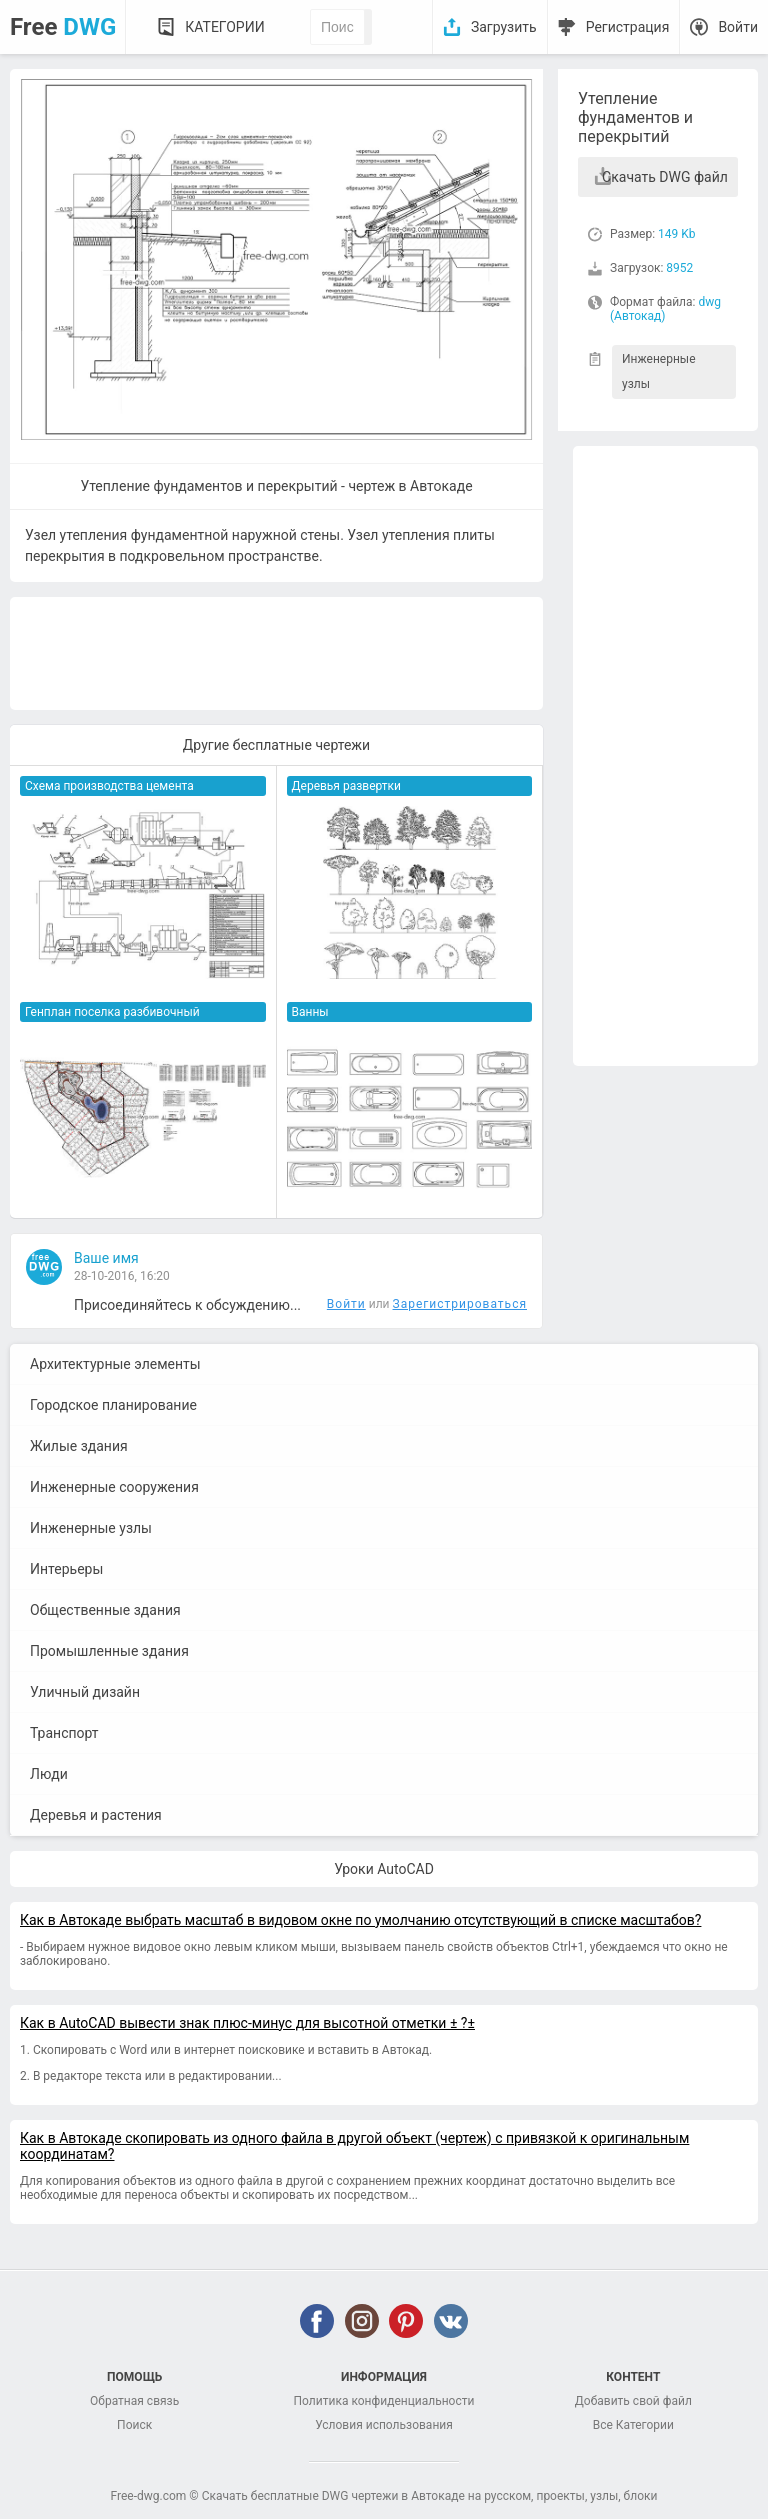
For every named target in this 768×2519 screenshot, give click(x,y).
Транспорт (64, 1733)
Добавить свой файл (633, 2401)
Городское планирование (113, 1405)
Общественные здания (105, 1610)
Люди (49, 1774)
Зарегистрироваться (460, 1304)
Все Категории (633, 2425)
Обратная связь (134, 2401)
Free (63, 27)
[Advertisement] (665, 756)
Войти (738, 27)
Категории (224, 27)
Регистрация (628, 27)
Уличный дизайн (85, 1692)
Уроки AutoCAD (384, 1869)
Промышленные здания (109, 1651)
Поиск (134, 2425)
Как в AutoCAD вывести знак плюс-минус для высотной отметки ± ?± (247, 2023)
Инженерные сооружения (114, 1487)
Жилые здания (79, 1446)
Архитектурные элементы (115, 1364)
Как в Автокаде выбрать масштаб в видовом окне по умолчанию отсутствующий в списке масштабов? (360, 1920)
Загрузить (504, 27)
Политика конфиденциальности (384, 2401)
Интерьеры (66, 1569)
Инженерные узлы (659, 371)
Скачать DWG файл (665, 177)
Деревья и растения (96, 1815)
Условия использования (384, 2425)
